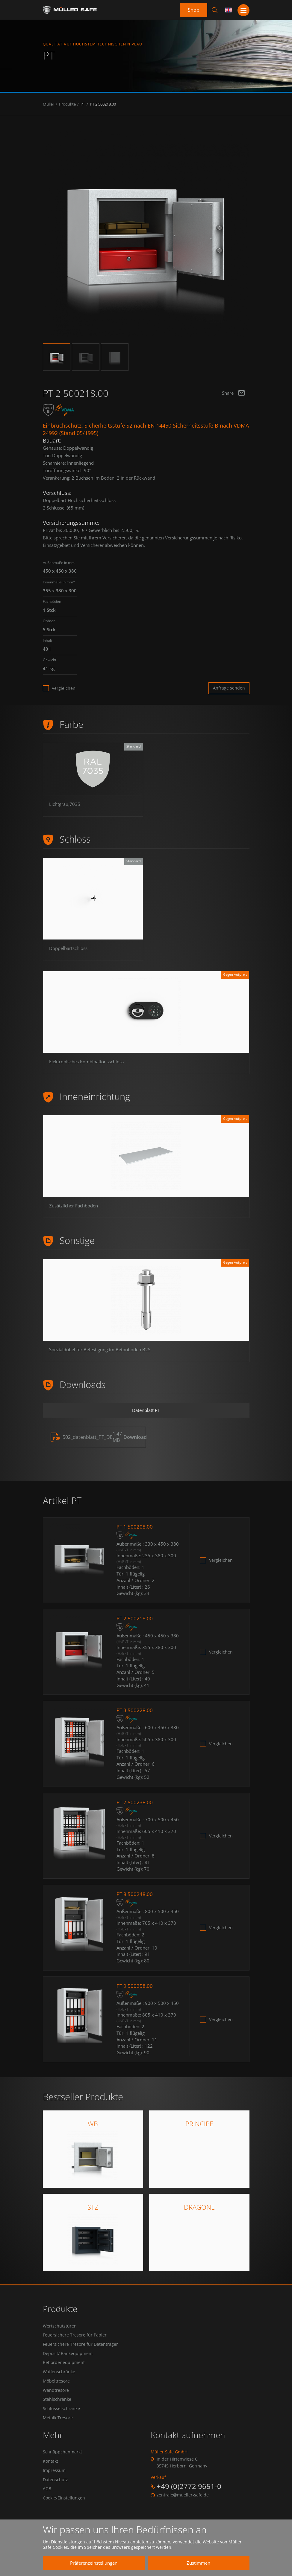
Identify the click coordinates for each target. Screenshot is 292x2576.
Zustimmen (194, 2563)
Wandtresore (56, 2401)
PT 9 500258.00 (135, 1991)
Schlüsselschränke (61, 2421)
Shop (193, 10)
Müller (48, 104)
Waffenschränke (59, 2381)
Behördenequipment (64, 2371)
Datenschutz (55, 2494)
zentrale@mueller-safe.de (183, 2508)
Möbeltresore (56, 2391)
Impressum (54, 2484)
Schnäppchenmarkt (62, 2465)
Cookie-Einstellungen (64, 2514)
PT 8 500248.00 (135, 1899)
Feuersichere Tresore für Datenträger (80, 2351)
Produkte (67, 104)
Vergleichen (63, 688)
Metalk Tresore (58, 2430)
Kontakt (50, 2475)
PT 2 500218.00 (103, 104)
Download (135, 1440)
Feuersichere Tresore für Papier (75, 2341)
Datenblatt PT (146, 1412)
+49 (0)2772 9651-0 (189, 2499)
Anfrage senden (229, 688)
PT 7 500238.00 (135, 1806)
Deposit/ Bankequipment (68, 2361)
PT (83, 104)
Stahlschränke (57, 2411)
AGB (47, 2504)
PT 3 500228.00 (135, 1714)
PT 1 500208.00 (135, 1530)
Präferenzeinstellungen (89, 2563)
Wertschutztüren (60, 2331)
